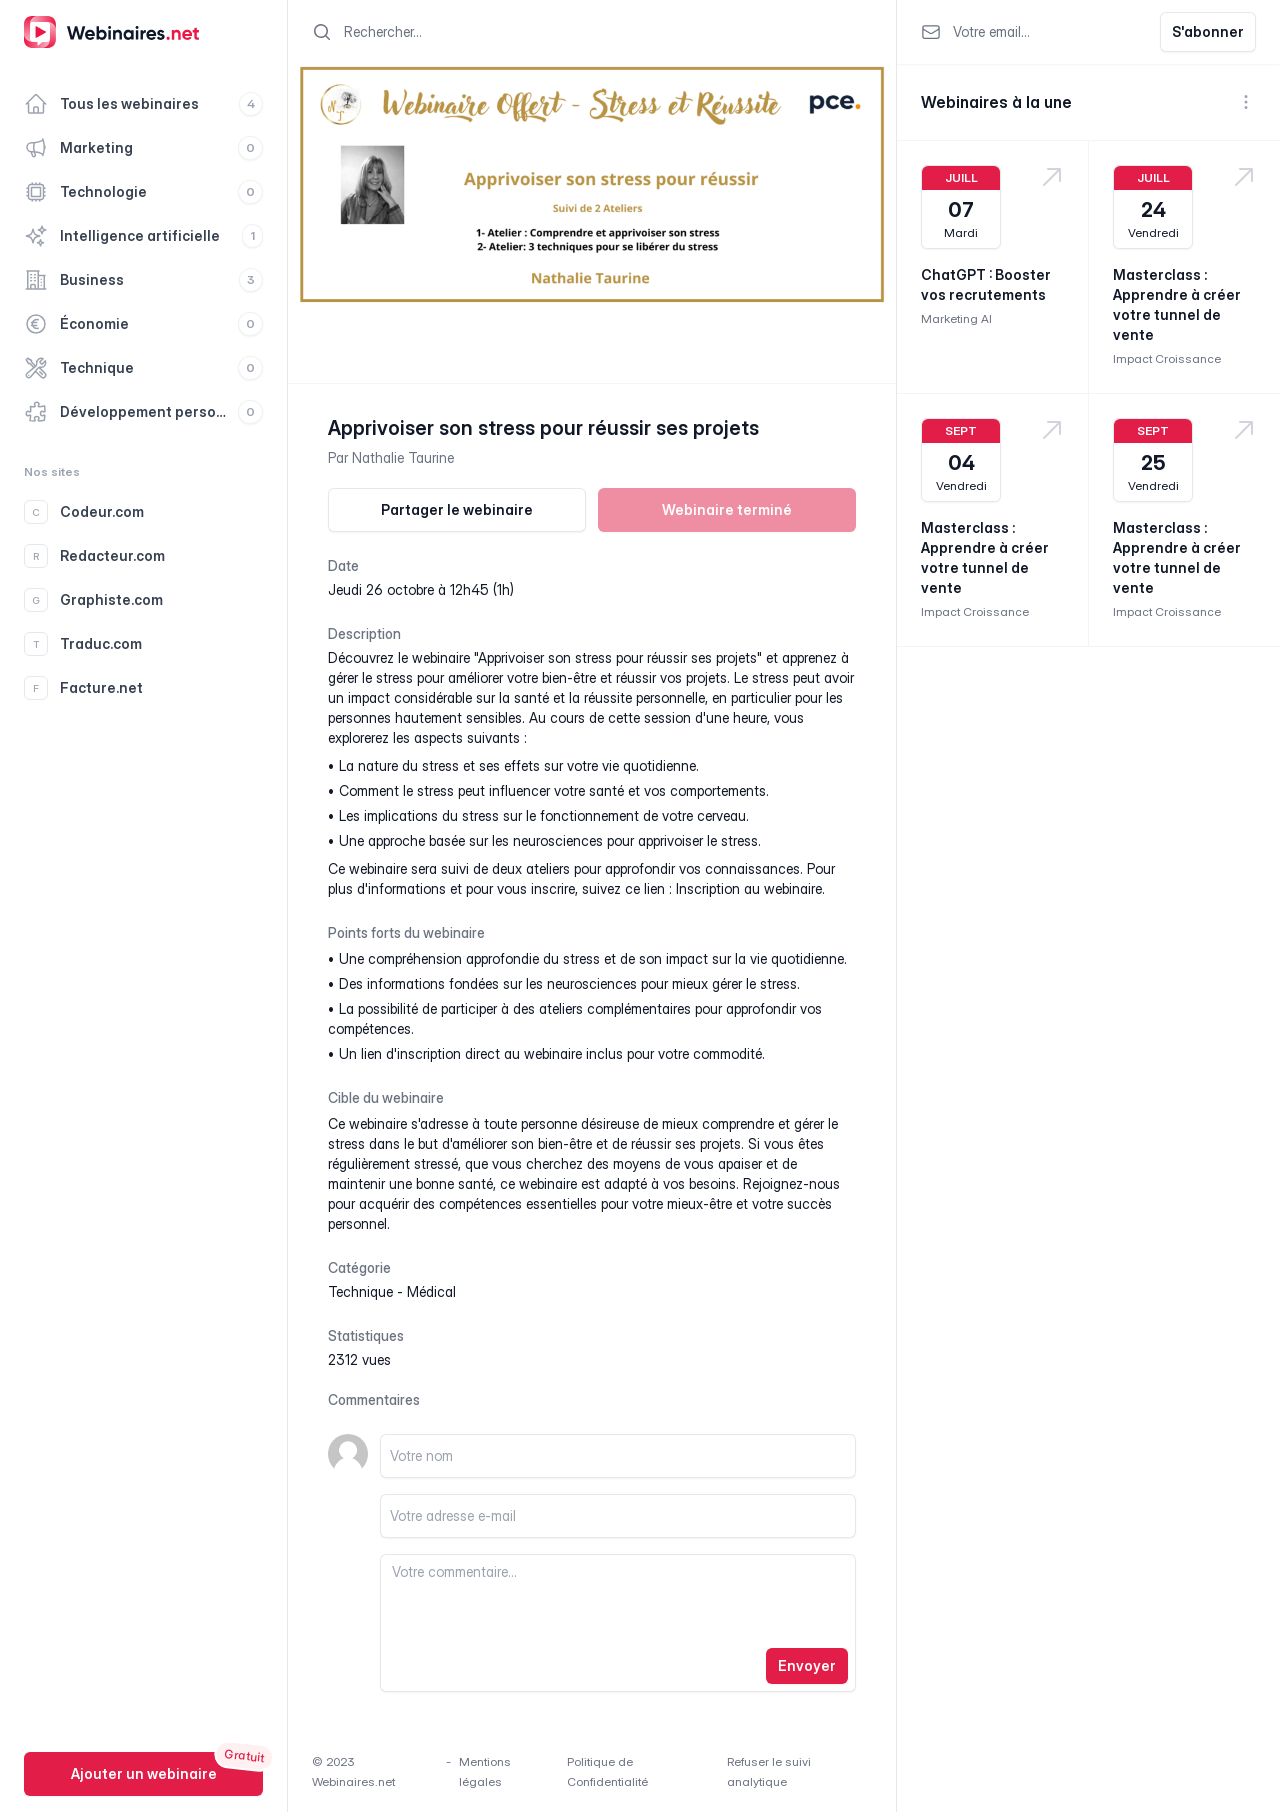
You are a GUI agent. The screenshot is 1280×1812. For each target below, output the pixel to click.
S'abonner (1208, 31)
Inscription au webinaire (749, 888)
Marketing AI (956, 318)
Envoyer (807, 1665)
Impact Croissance (1167, 358)
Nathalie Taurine (403, 457)
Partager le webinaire (457, 509)
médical (431, 1291)
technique (360, 1291)
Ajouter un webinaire (144, 1773)
